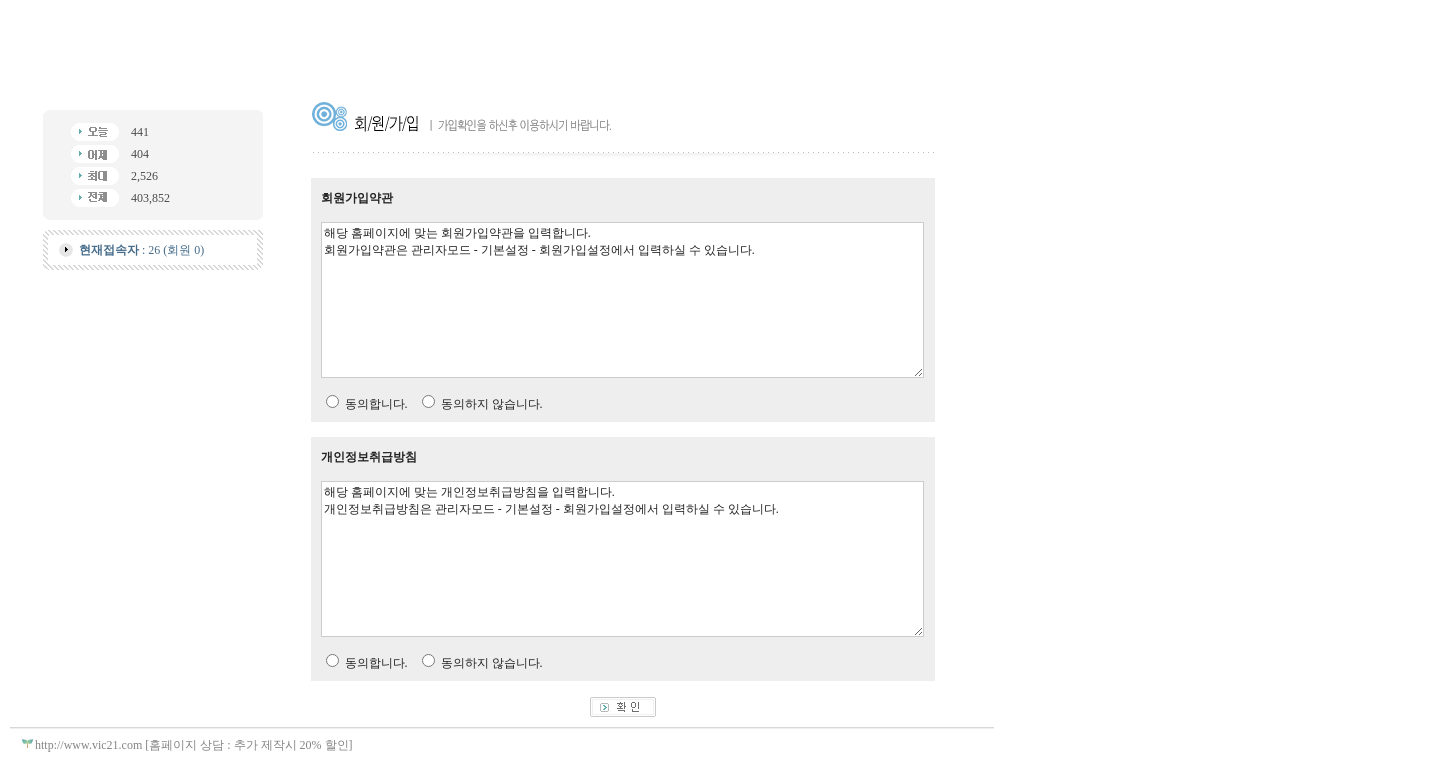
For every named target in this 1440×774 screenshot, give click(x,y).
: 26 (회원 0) (141, 250)
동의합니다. (376, 404)
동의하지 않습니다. (492, 404)
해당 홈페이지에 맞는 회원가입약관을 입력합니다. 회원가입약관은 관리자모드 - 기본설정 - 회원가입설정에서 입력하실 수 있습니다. (623, 300)
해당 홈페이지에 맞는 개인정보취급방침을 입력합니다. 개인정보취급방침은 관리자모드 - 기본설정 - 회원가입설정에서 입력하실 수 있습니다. (623, 559)
